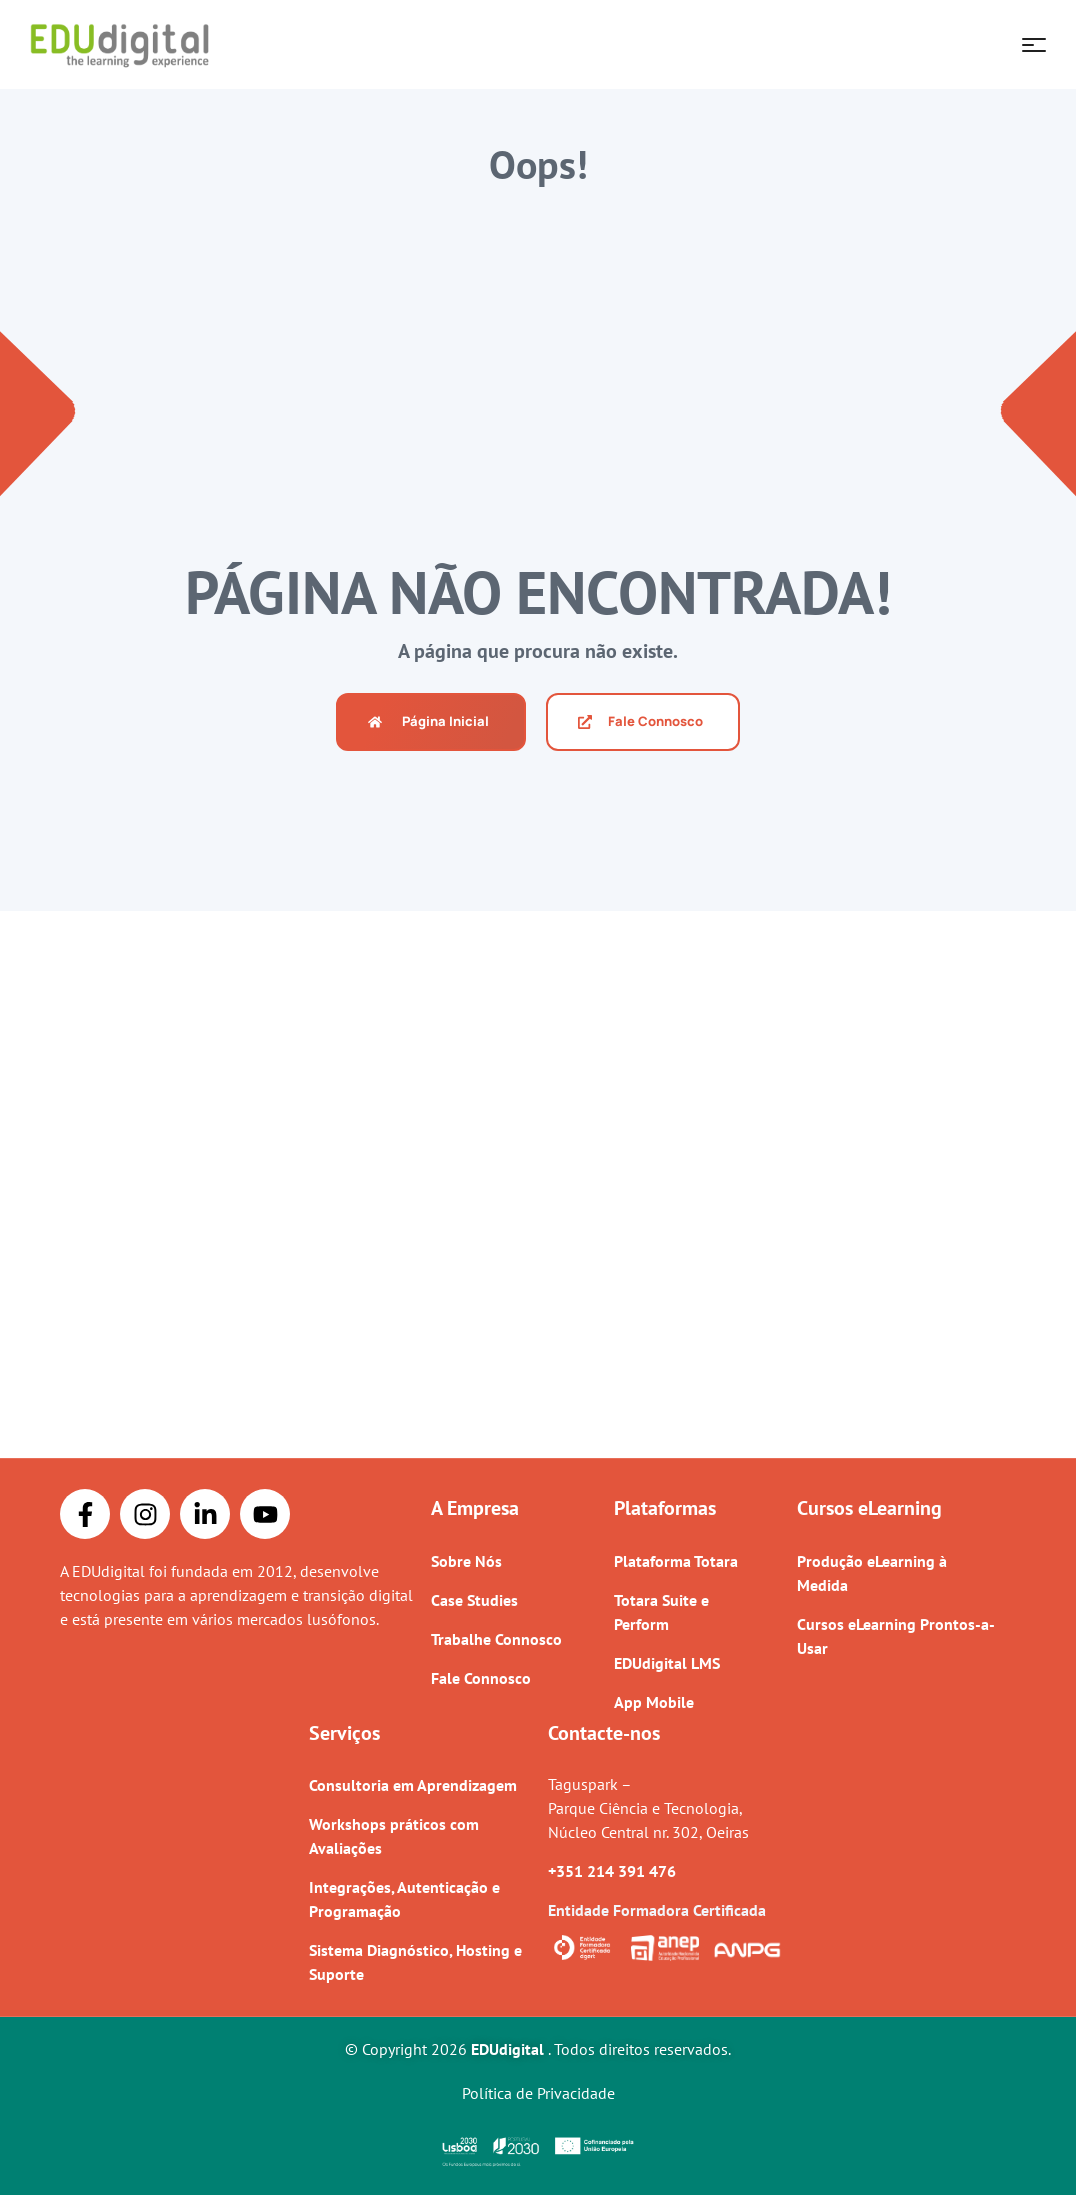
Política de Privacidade (538, 2093)
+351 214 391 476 (612, 1871)
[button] (431, 722)
